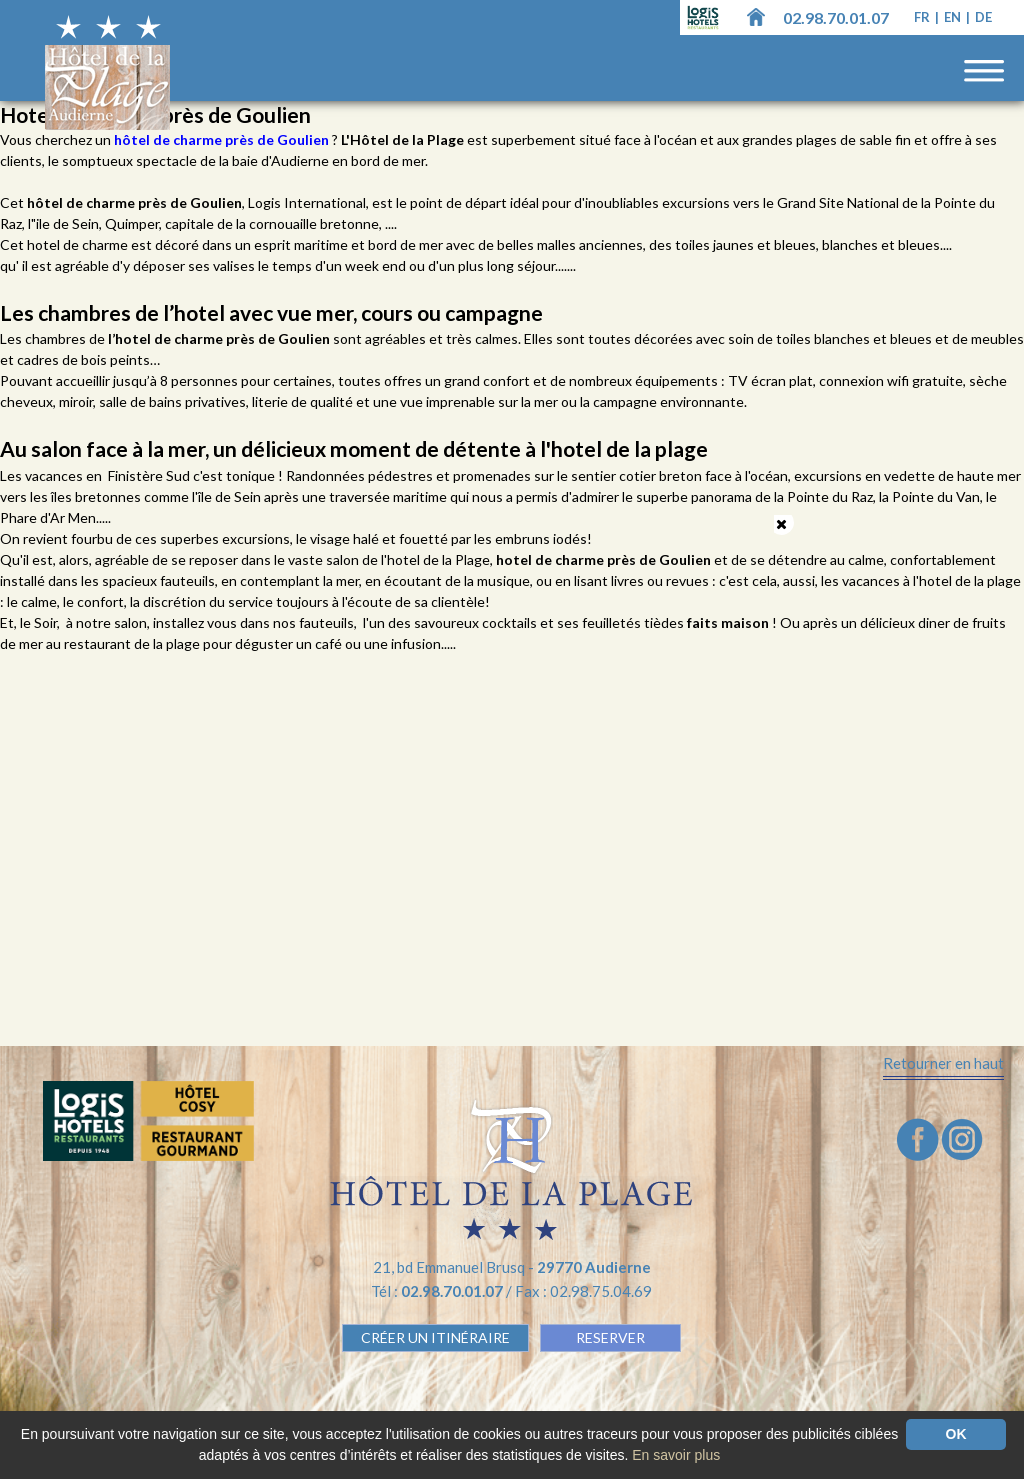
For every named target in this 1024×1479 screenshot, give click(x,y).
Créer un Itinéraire (435, 1337)
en (954, 17)
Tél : (438, 1291)
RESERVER (610, 1337)
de (983, 17)
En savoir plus (676, 1455)
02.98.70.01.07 (836, 17)
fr (923, 17)
